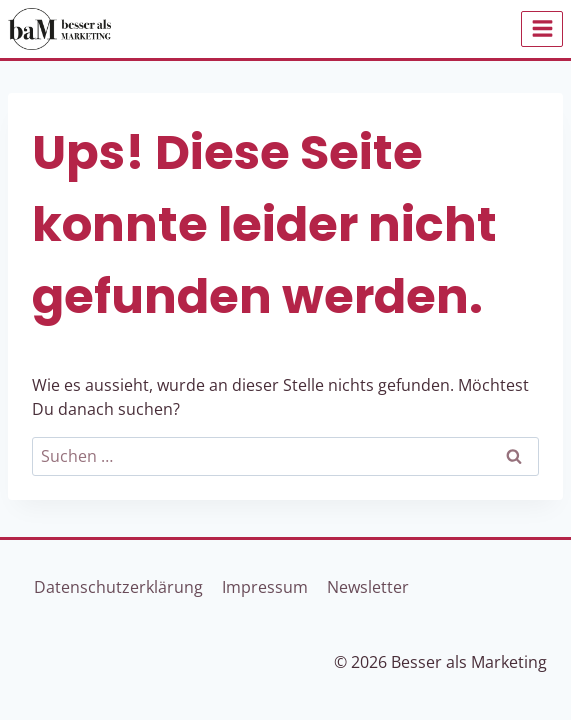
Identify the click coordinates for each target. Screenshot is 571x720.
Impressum (265, 587)
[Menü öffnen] (542, 29)
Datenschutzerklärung (118, 587)
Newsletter (368, 587)
